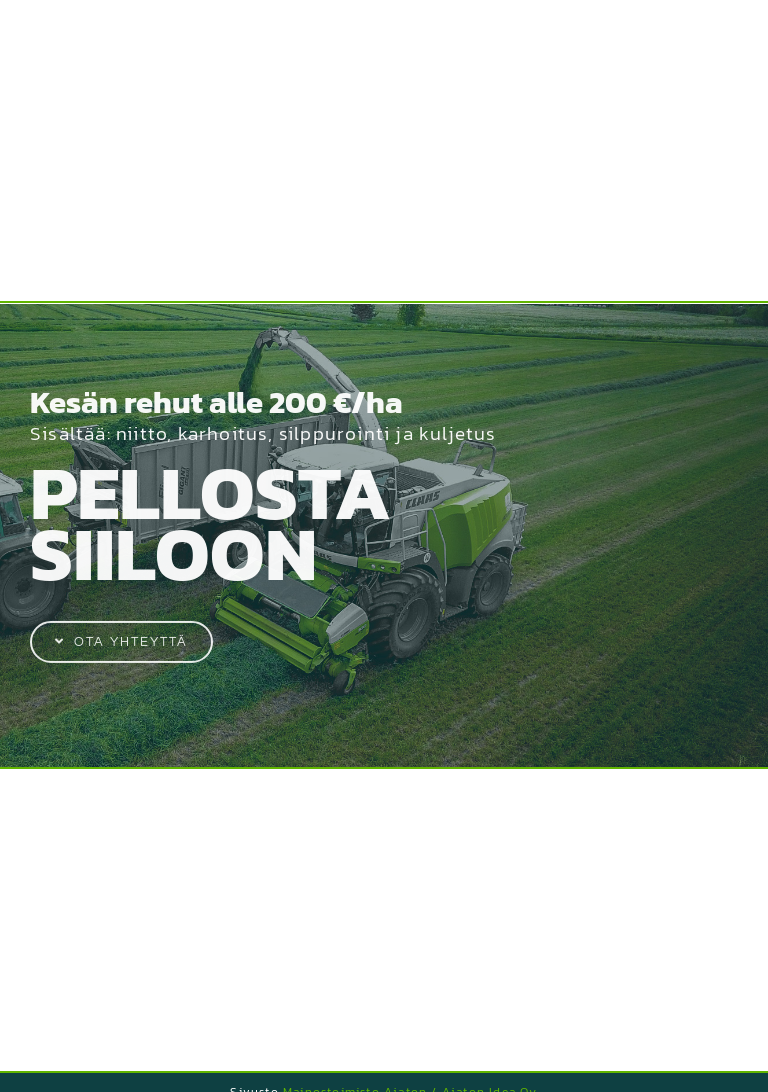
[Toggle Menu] (723, 30)
